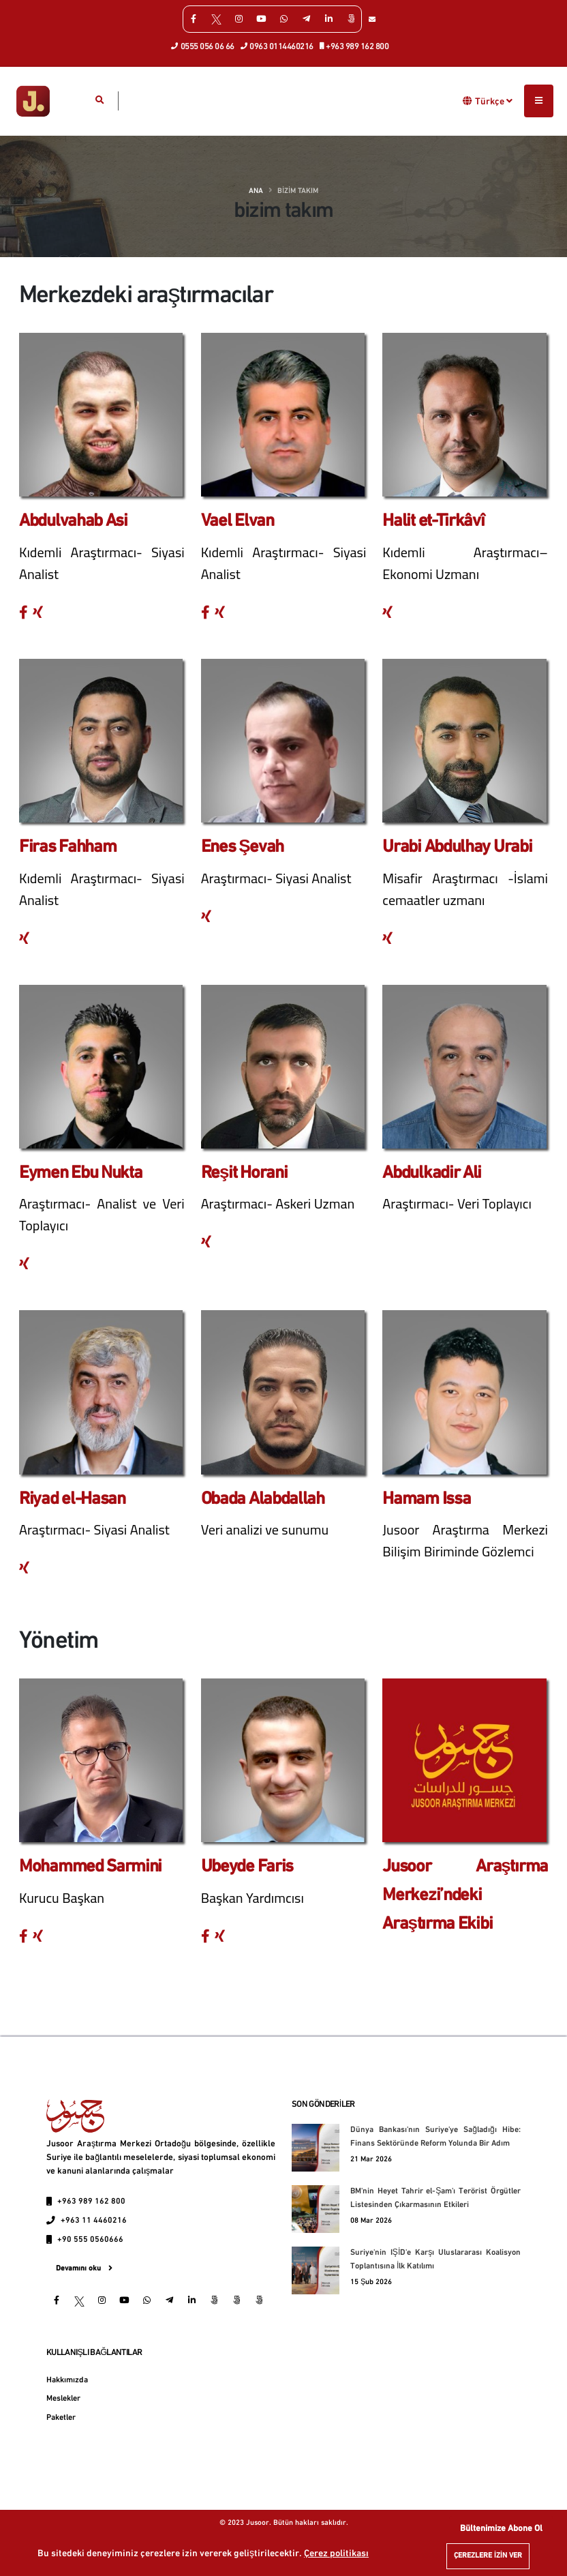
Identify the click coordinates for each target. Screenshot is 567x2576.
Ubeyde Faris (247, 1867)
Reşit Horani (244, 1173)
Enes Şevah (242, 847)
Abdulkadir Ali (431, 1173)
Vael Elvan (237, 521)
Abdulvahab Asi (73, 521)
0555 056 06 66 (203, 45)
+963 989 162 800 (354, 45)
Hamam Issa (426, 1499)
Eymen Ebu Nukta (80, 1173)
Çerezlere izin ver (488, 2556)
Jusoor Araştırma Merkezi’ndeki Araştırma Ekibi (465, 1895)
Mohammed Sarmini (90, 1867)
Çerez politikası (336, 2554)
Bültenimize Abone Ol (501, 2528)
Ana (256, 191)
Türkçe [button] (493, 100)
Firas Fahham (67, 847)
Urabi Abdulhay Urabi (457, 847)
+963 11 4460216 (94, 2221)
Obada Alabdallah (262, 1499)
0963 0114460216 (277, 45)
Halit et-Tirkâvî (433, 521)
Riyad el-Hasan (72, 1499)
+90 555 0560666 (90, 2240)
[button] (468, 100)
